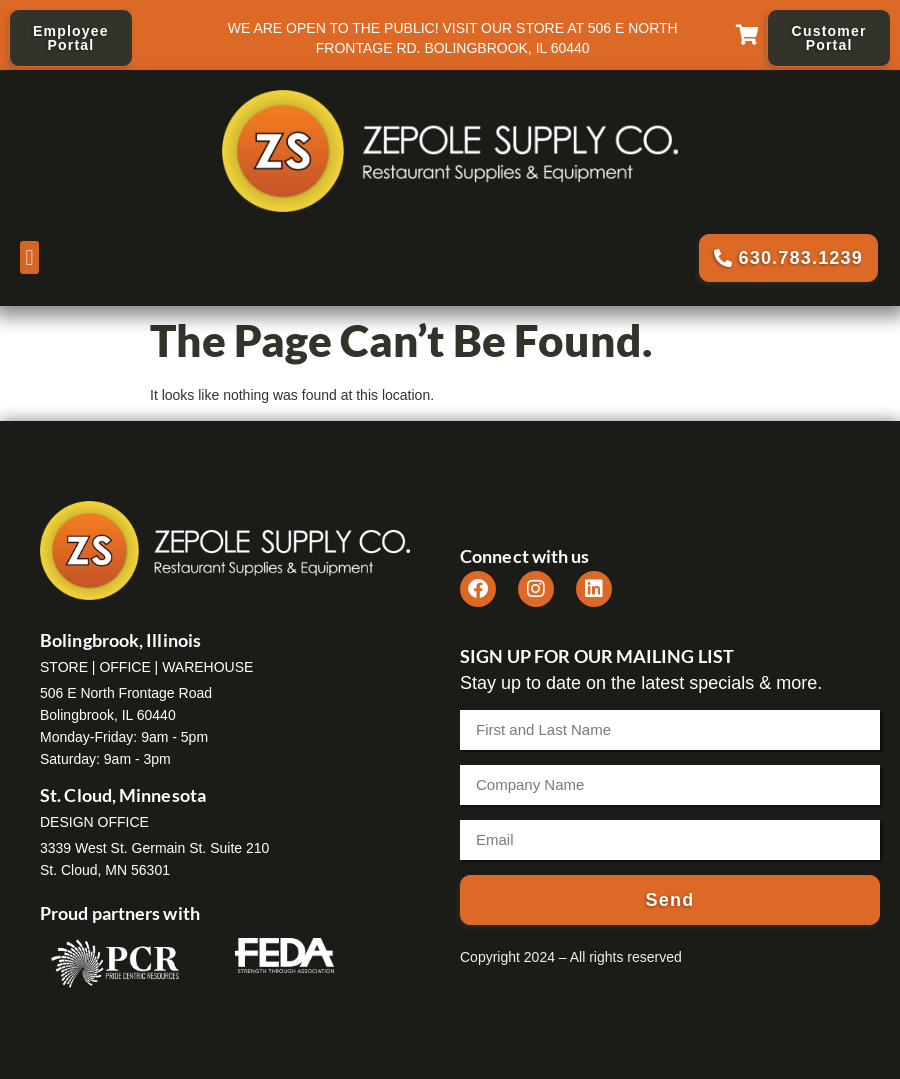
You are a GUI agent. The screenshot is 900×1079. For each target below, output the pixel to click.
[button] (29, 257)
